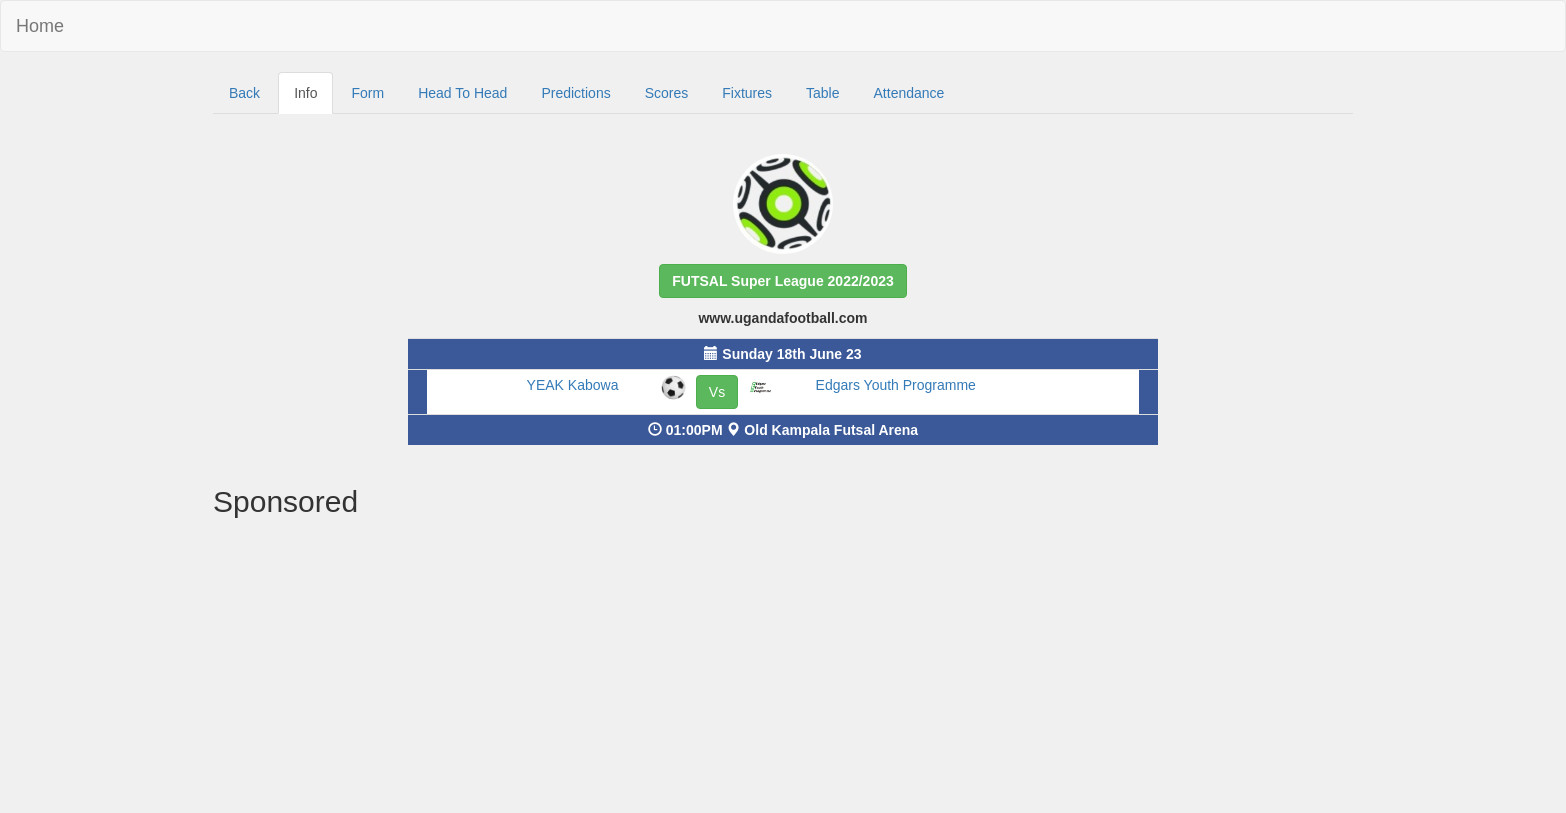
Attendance (909, 93)
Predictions (575, 93)
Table (822, 93)
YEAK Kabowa (573, 385)
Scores (667, 93)
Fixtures (747, 93)
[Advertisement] (783, 668)
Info (305, 93)
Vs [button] (717, 392)
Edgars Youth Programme (896, 385)
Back (244, 93)
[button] (783, 281)
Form (367, 93)
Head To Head (462, 93)
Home (40, 26)
